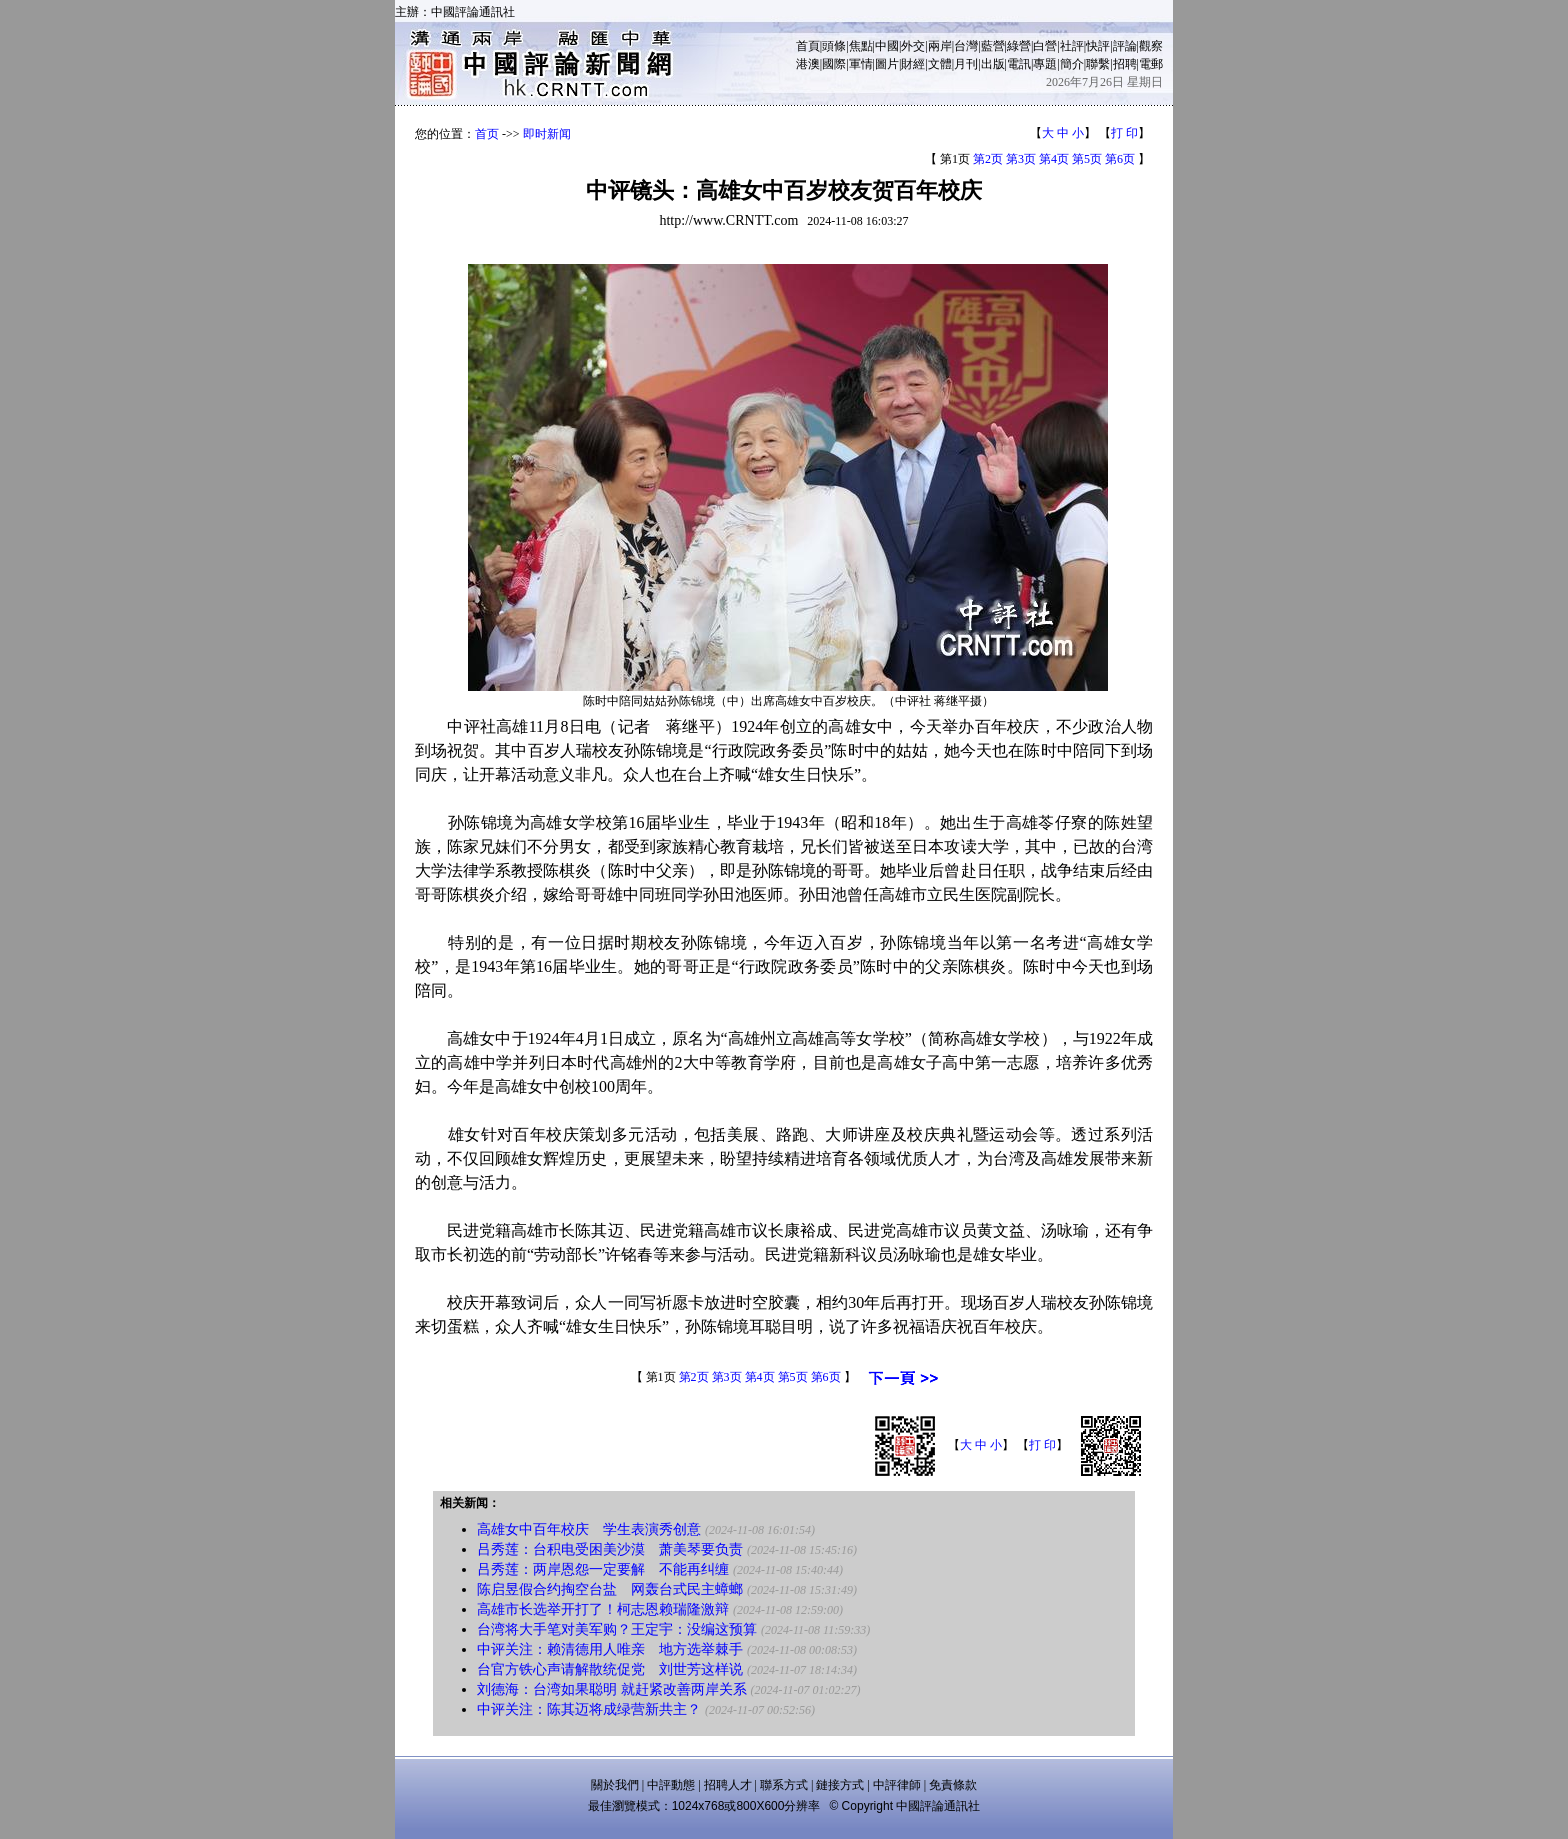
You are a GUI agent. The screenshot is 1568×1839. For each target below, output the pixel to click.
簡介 (1072, 64)
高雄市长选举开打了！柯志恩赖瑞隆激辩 (603, 1609)
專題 (1045, 64)
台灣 (966, 46)
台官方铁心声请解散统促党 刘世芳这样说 (610, 1669)
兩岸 (940, 46)
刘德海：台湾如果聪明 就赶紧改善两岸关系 (612, 1689)
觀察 (1151, 46)
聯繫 (1098, 64)
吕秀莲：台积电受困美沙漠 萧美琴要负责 (610, 1549)
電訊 (1019, 64)
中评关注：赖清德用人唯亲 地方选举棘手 (610, 1649)
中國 (887, 46)
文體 (940, 64)
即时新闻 (547, 134)
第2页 (988, 159)
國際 (834, 64)
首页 (487, 134)
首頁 (808, 46)
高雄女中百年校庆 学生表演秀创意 (589, 1529)
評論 (1125, 46)
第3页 (1021, 159)
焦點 (861, 46)
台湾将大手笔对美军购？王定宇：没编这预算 (617, 1629)
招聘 (1125, 64)
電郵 (1151, 64)
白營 (1045, 46)
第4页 (1054, 159)
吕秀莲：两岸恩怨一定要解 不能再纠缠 (603, 1569)
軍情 (861, 64)
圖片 (887, 64)
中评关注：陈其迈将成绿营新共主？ (589, 1709)
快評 (1098, 46)
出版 (993, 64)
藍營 (993, 46)
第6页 (1120, 159)
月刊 (966, 64)
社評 (1072, 46)
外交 (913, 46)
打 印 (1124, 133)
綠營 (1019, 46)
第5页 (1087, 159)
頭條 (834, 46)
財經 (913, 64)
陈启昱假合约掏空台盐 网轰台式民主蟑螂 (610, 1589)
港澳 (808, 64)
